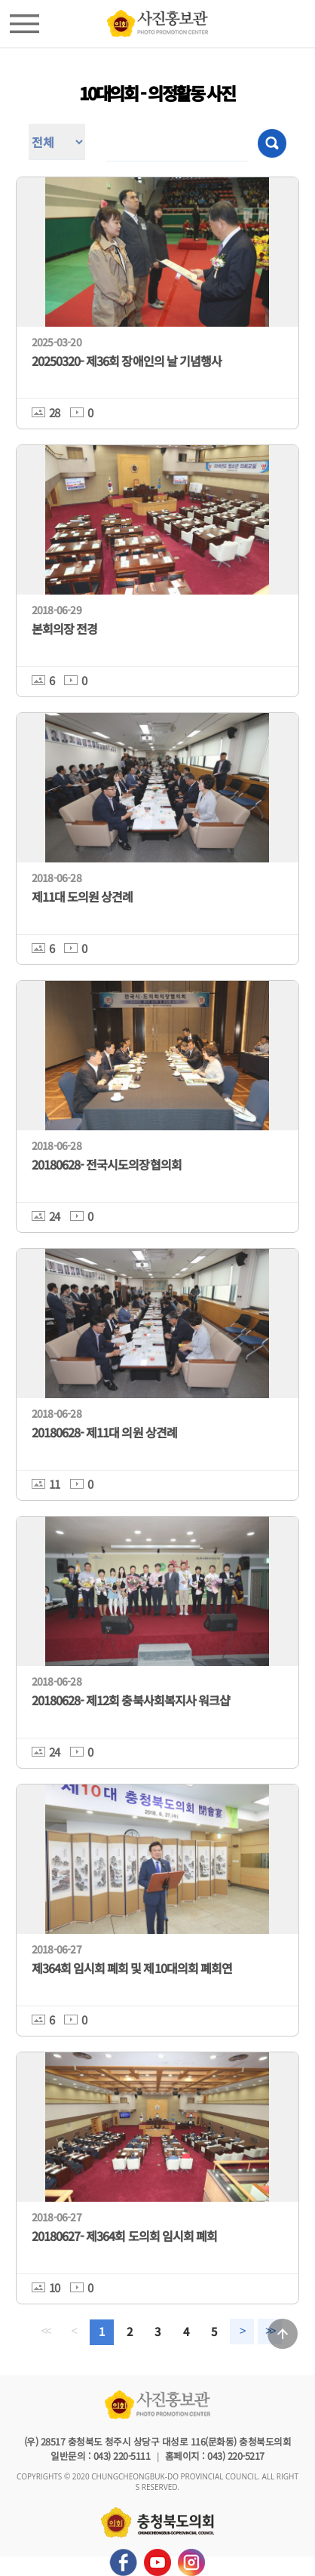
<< (45, 2331)
